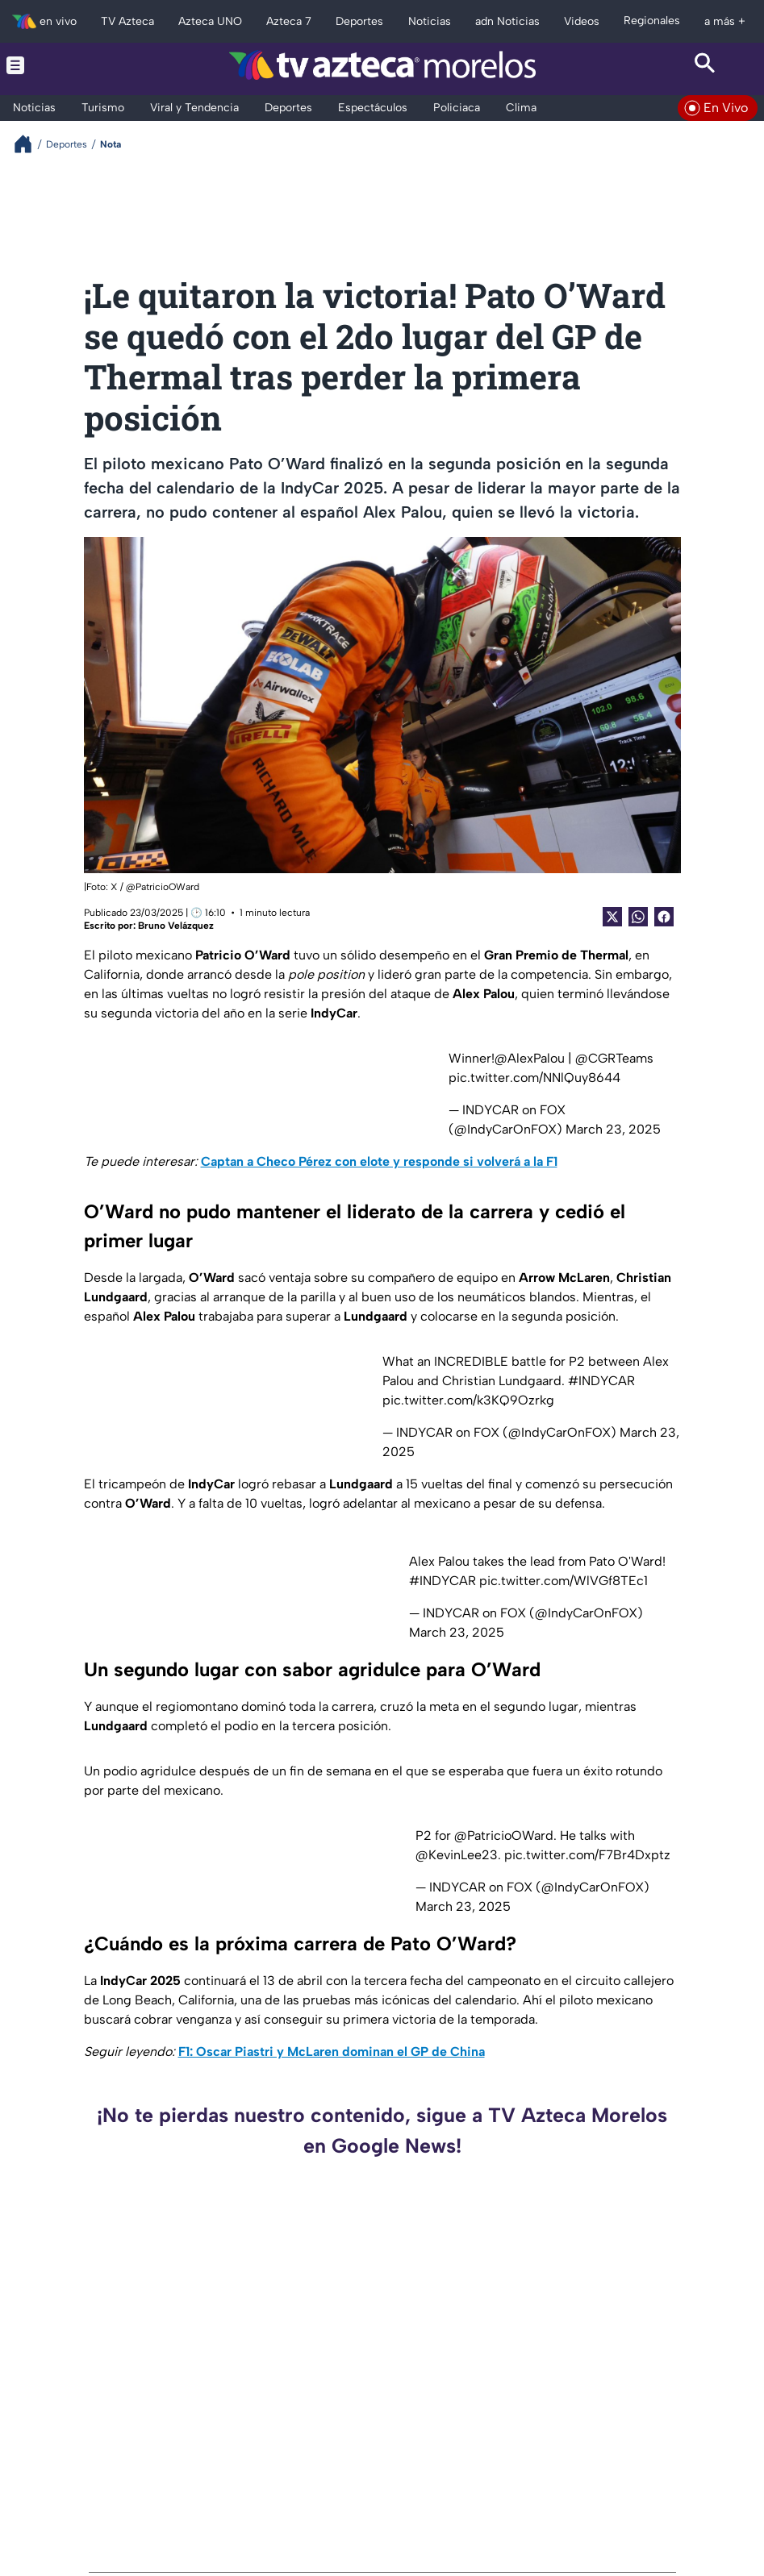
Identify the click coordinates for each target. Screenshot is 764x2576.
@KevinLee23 (456, 1854)
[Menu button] (58, 65)
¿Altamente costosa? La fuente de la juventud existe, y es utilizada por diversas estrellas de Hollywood (644, 2453)
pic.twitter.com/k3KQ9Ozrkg (468, 1400)
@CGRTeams (614, 1058)
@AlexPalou (530, 1058)
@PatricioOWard (503, 1835)
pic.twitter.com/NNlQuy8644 (534, 1077)
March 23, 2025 (613, 1129)
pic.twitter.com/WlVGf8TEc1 (563, 1580)
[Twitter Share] (612, 916)
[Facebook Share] (664, 916)
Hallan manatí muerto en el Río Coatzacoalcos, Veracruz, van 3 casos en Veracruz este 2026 (280, 2453)
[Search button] (705, 65)
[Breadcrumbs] (29, 144)
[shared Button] (638, 916)
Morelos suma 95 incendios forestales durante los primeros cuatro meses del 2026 (280, 2278)
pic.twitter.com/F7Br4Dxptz (587, 1854)
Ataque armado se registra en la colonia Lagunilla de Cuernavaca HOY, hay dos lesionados (652, 2278)
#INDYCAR (601, 1380)
